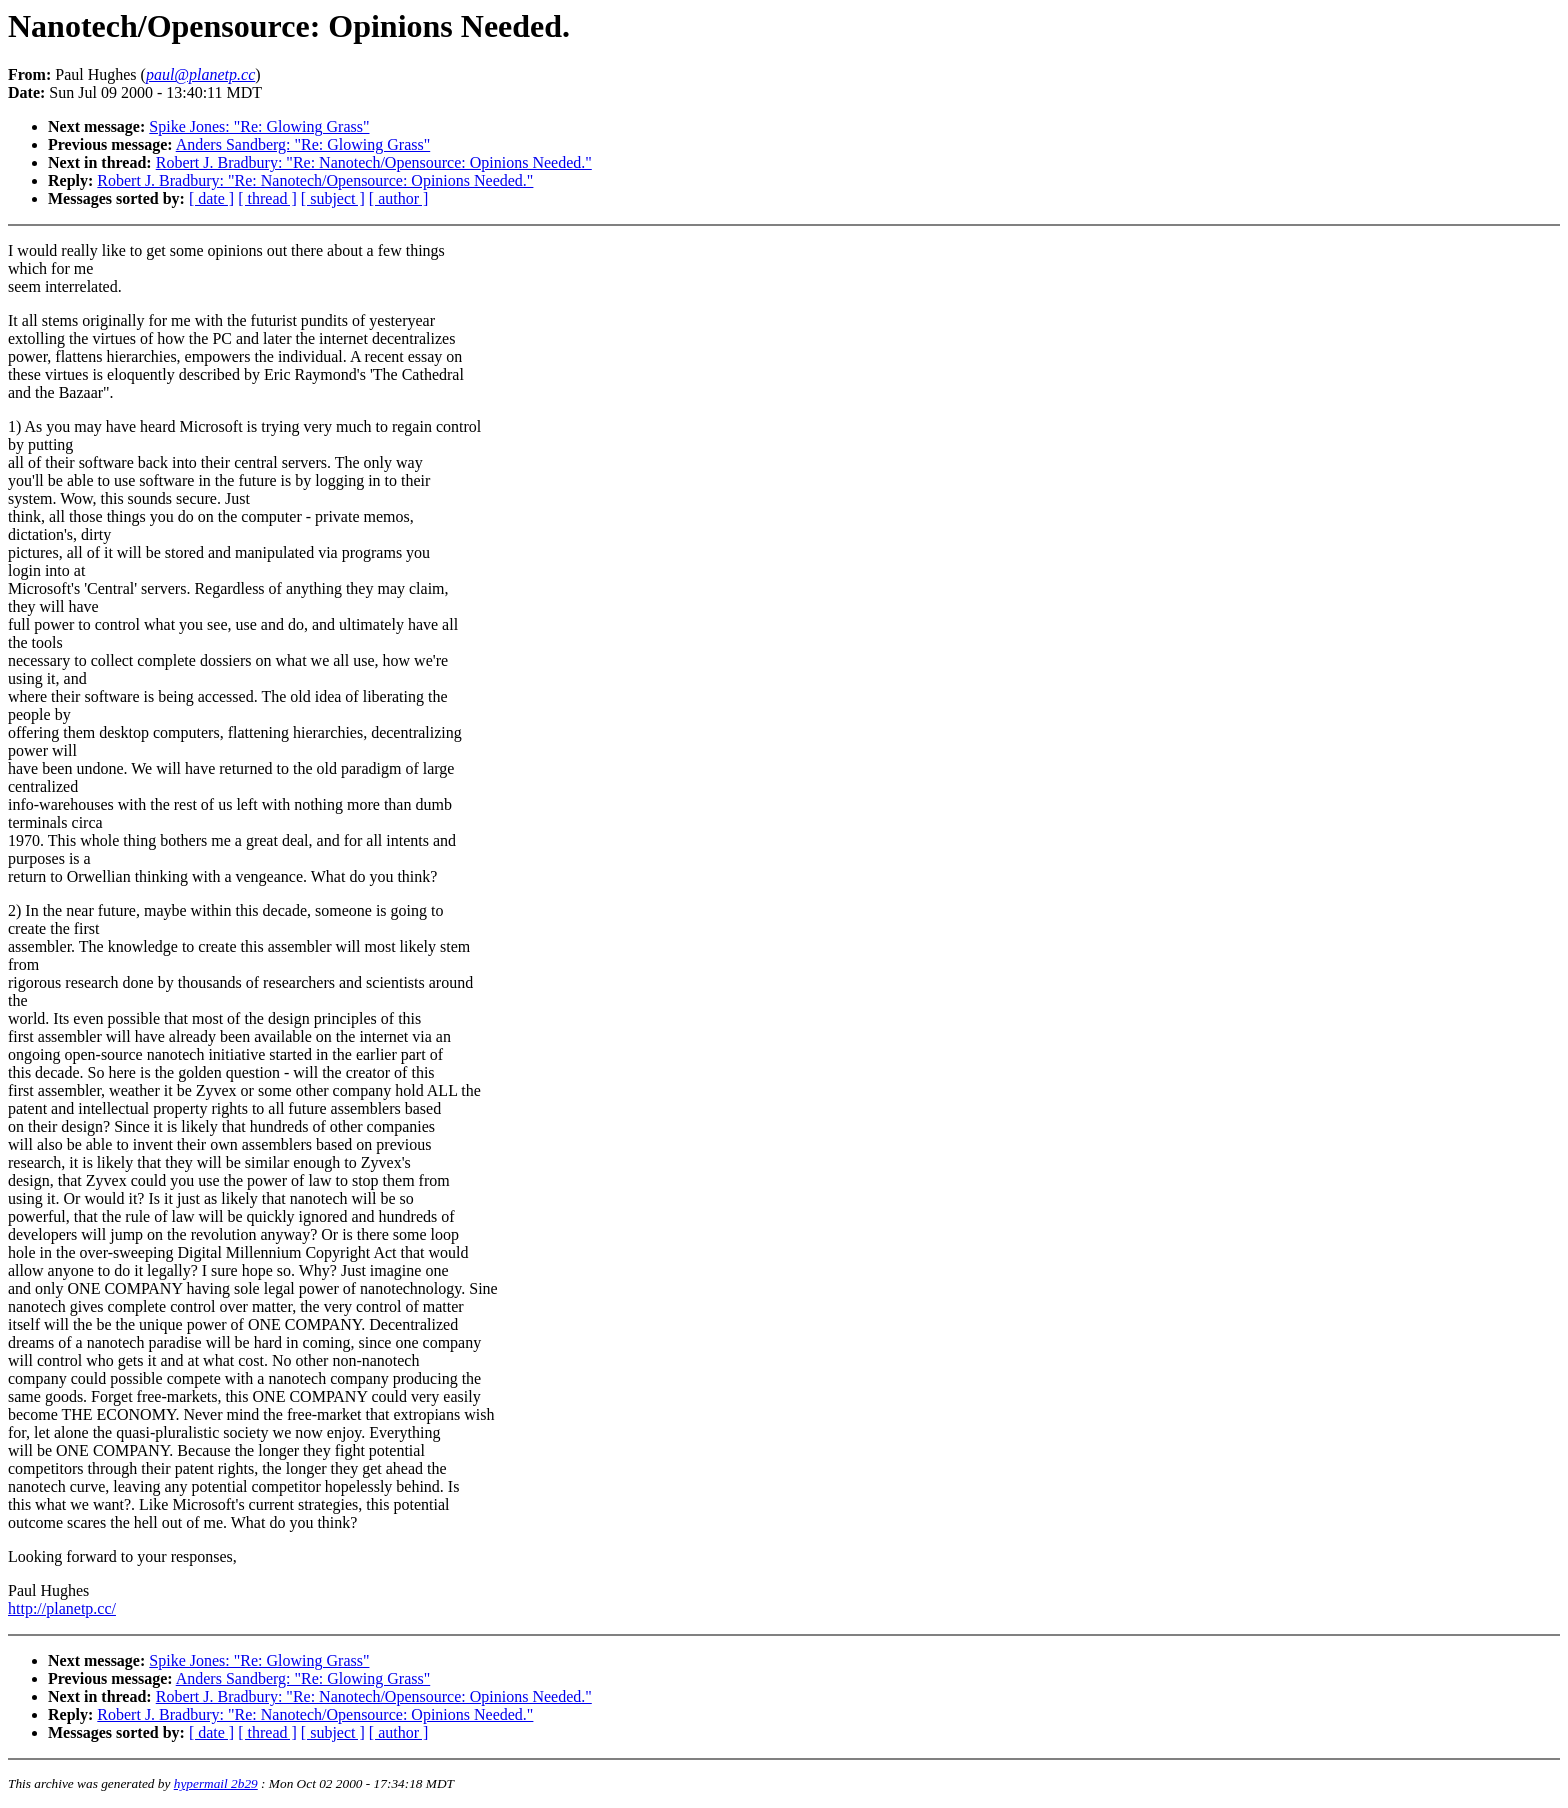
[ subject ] (333, 198)
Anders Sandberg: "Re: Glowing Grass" (303, 144)
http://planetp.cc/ (62, 1608)
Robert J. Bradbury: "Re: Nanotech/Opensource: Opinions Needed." (374, 162)
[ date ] (211, 198)
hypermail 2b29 (216, 1783)
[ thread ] (267, 198)
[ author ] (399, 198)
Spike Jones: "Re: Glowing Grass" (259, 126)
